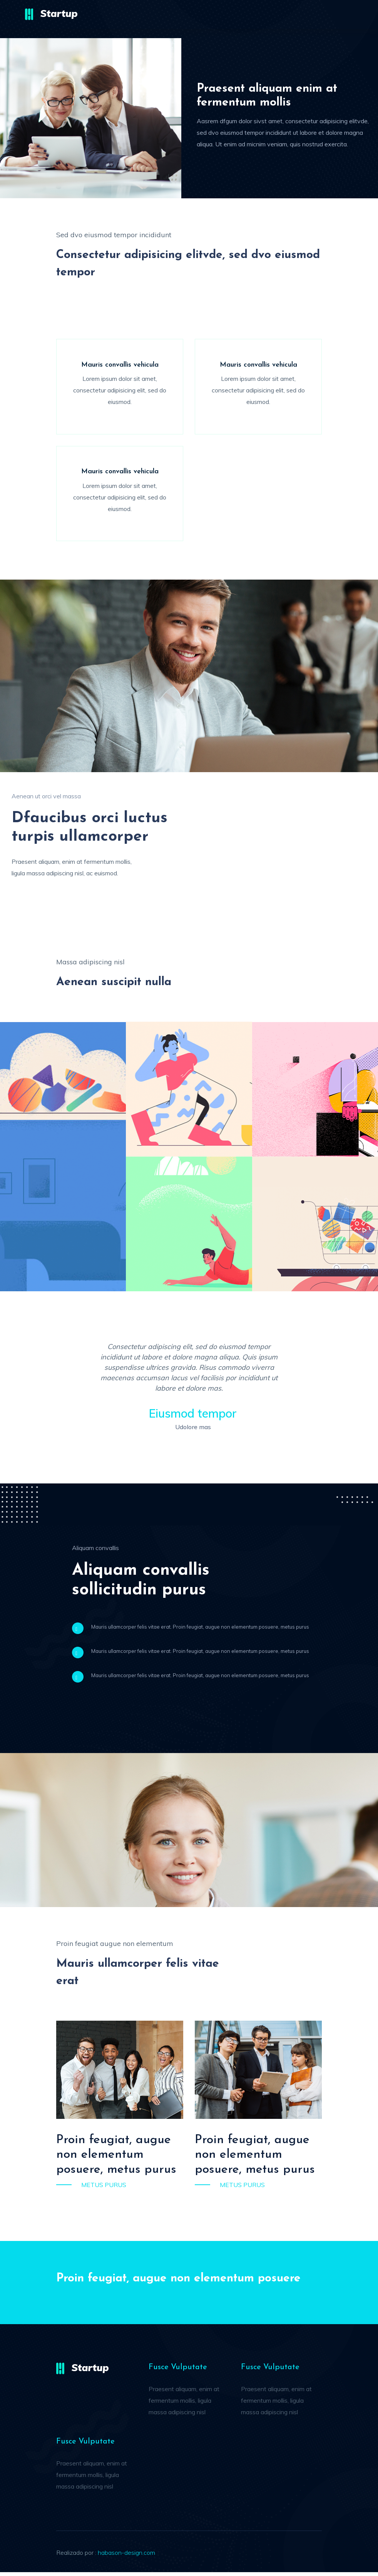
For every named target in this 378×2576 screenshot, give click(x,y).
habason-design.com (126, 2556)
